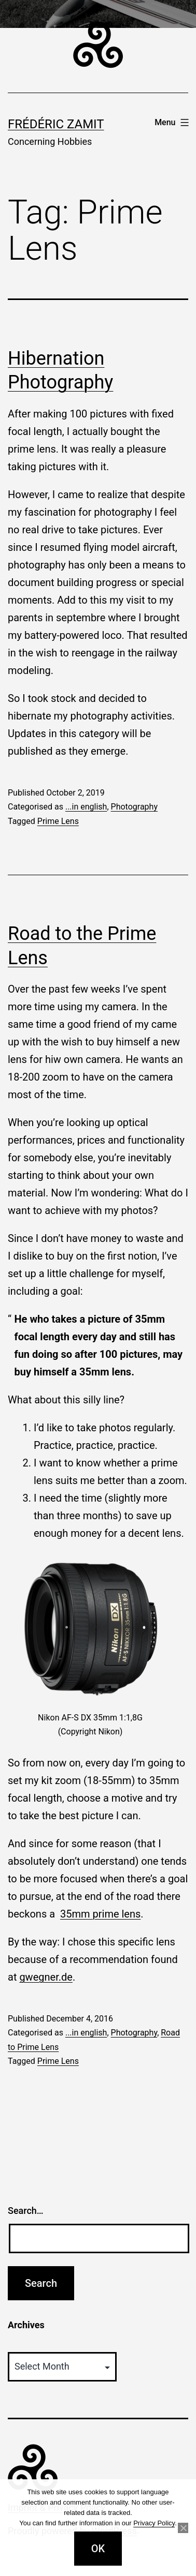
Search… (26, 2210)
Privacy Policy (154, 2523)
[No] (183, 2528)
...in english (86, 807)
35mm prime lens (100, 1914)
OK (98, 2548)
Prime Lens (58, 821)
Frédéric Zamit (56, 124)
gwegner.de (45, 1977)
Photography (134, 807)
